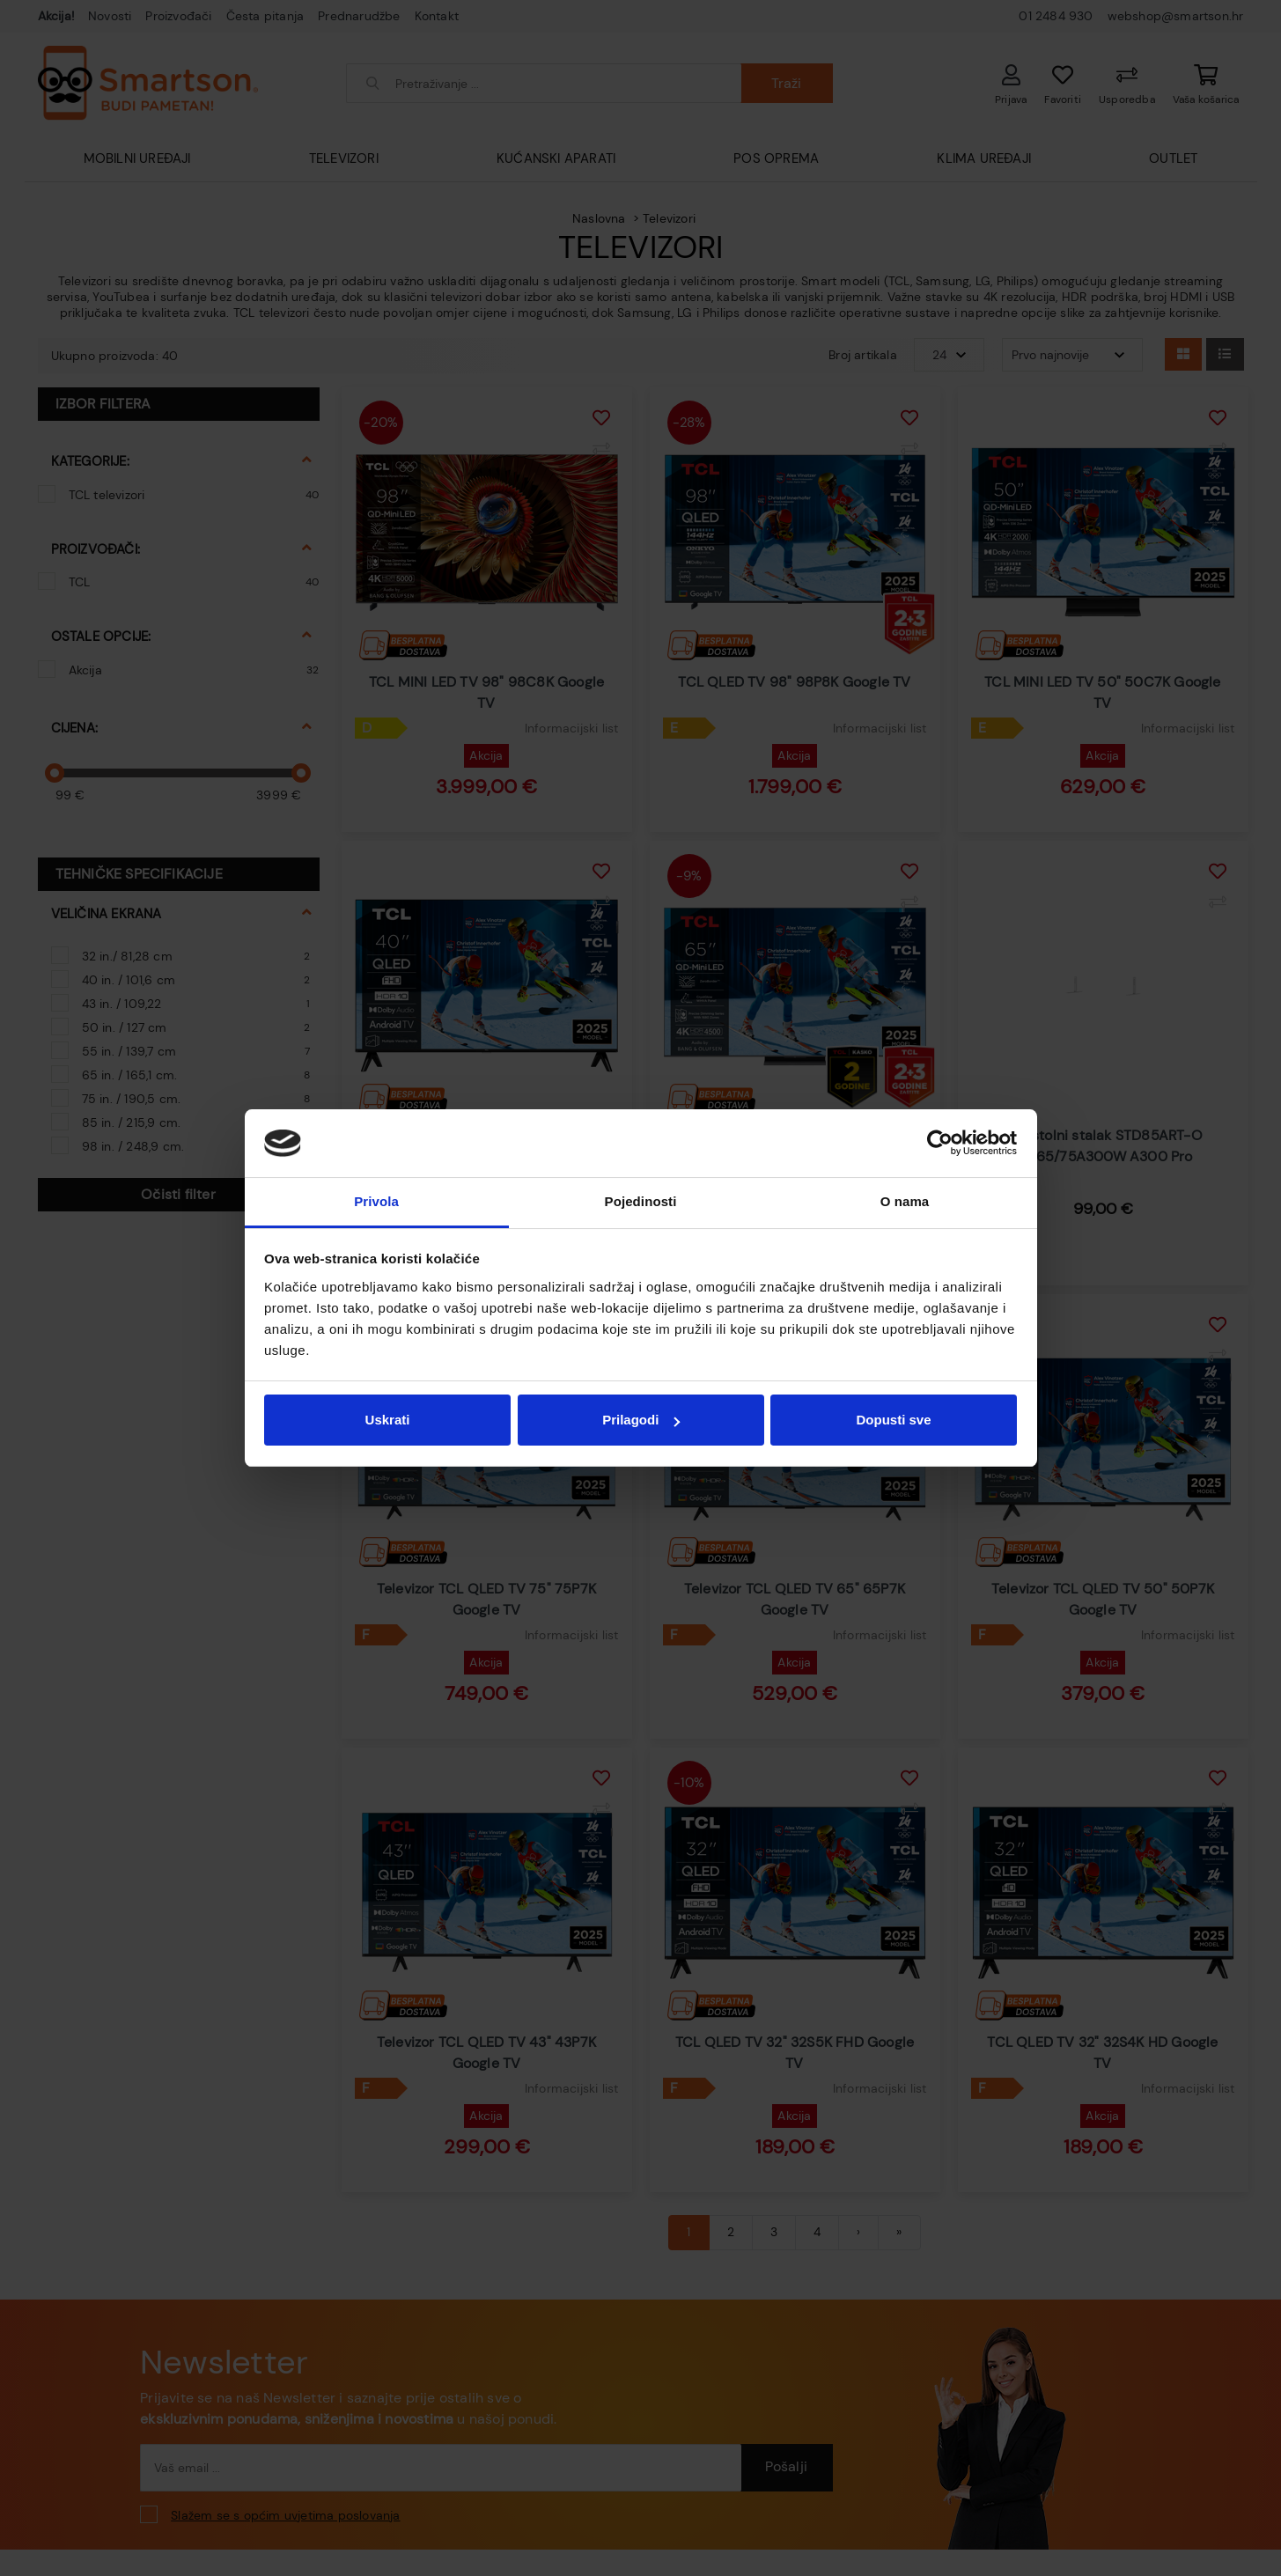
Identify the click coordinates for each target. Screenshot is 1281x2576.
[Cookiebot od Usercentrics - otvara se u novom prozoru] (940, 1143)
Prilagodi (641, 1419)
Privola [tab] (376, 1201)
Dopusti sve (893, 1419)
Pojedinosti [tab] (641, 1201)
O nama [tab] (905, 1201)
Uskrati (387, 1419)
